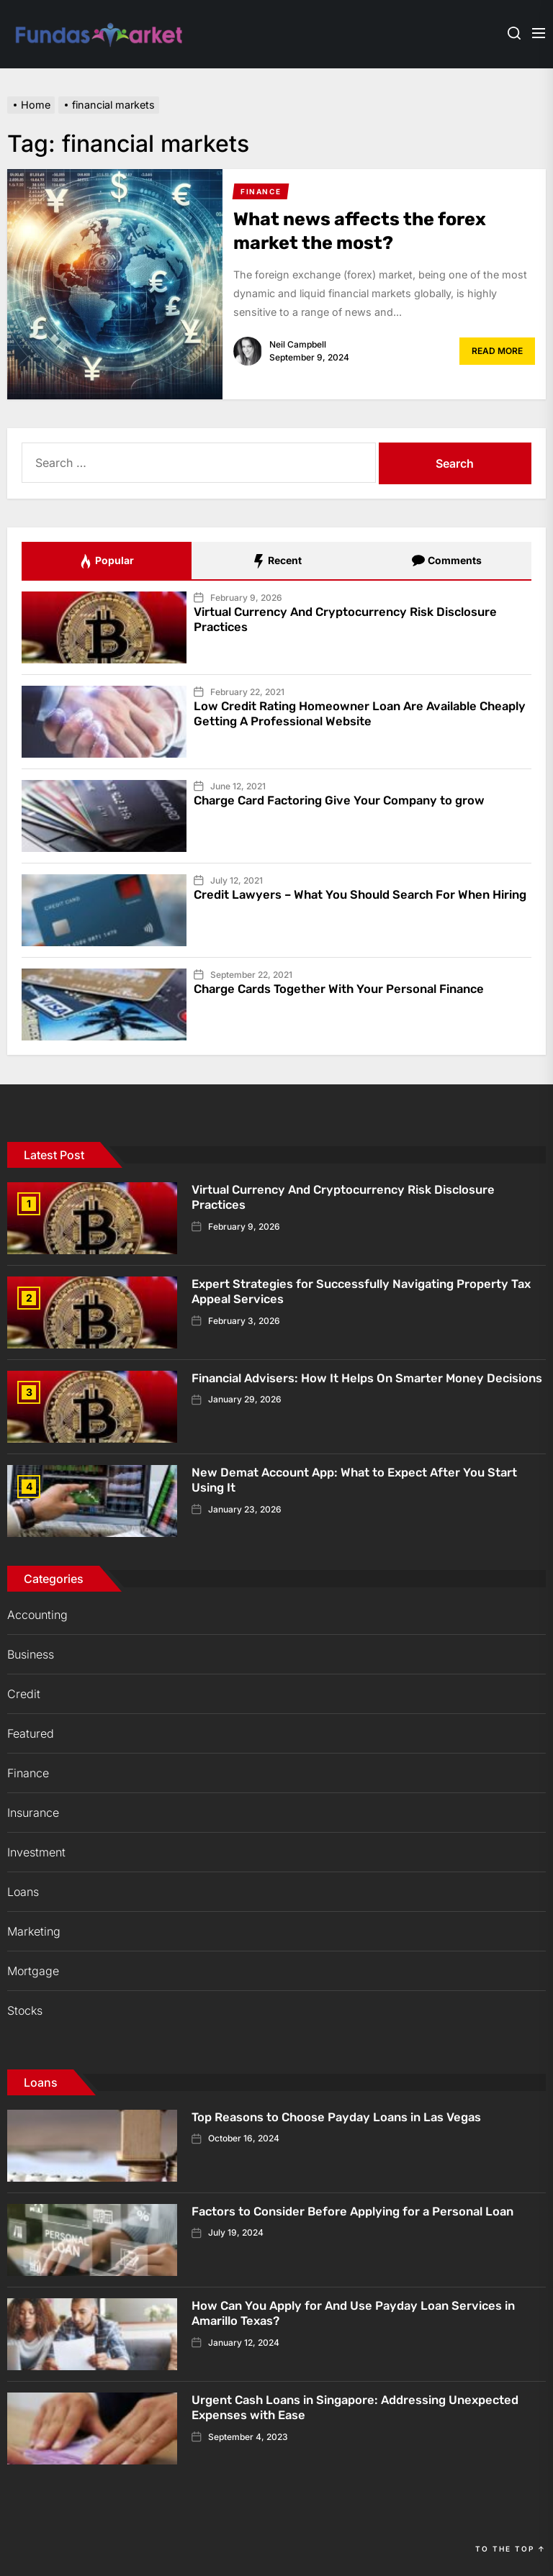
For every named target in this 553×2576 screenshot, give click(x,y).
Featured (30, 1733)
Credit (23, 1694)
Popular (106, 561)
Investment (36, 1852)
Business (30, 1654)
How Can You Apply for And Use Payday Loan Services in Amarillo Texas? (365, 2313)
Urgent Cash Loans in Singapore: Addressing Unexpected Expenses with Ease (330, 2407)
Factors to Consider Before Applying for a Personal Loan (366, 2211)
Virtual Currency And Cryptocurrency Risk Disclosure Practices (360, 619)
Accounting (37, 1614)
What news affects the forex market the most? (374, 231)
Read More (497, 350)
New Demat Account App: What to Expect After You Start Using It (367, 1480)
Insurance (33, 1812)
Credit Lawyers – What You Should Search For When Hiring (353, 902)
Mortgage (33, 1971)
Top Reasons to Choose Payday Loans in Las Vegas (348, 2117)
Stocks (24, 2010)
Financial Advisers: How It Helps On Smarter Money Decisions (350, 1386)
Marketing (33, 1931)
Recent (276, 561)
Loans (23, 1892)
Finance (28, 1773)
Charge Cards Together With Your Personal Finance (351, 989)
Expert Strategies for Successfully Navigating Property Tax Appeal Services (364, 1291)
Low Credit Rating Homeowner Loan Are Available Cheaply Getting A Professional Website (347, 714)
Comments (446, 561)
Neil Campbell (297, 344)
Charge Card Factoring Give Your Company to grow (351, 800)
